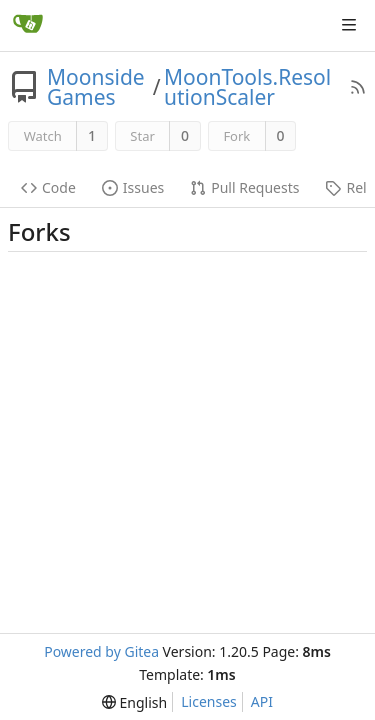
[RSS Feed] (358, 87)
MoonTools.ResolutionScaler (247, 87)
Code (48, 187)
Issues (133, 187)
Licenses (209, 701)
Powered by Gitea (101, 651)
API (262, 701)
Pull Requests (244, 187)
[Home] (28, 25)
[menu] (134, 702)
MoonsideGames (96, 87)
